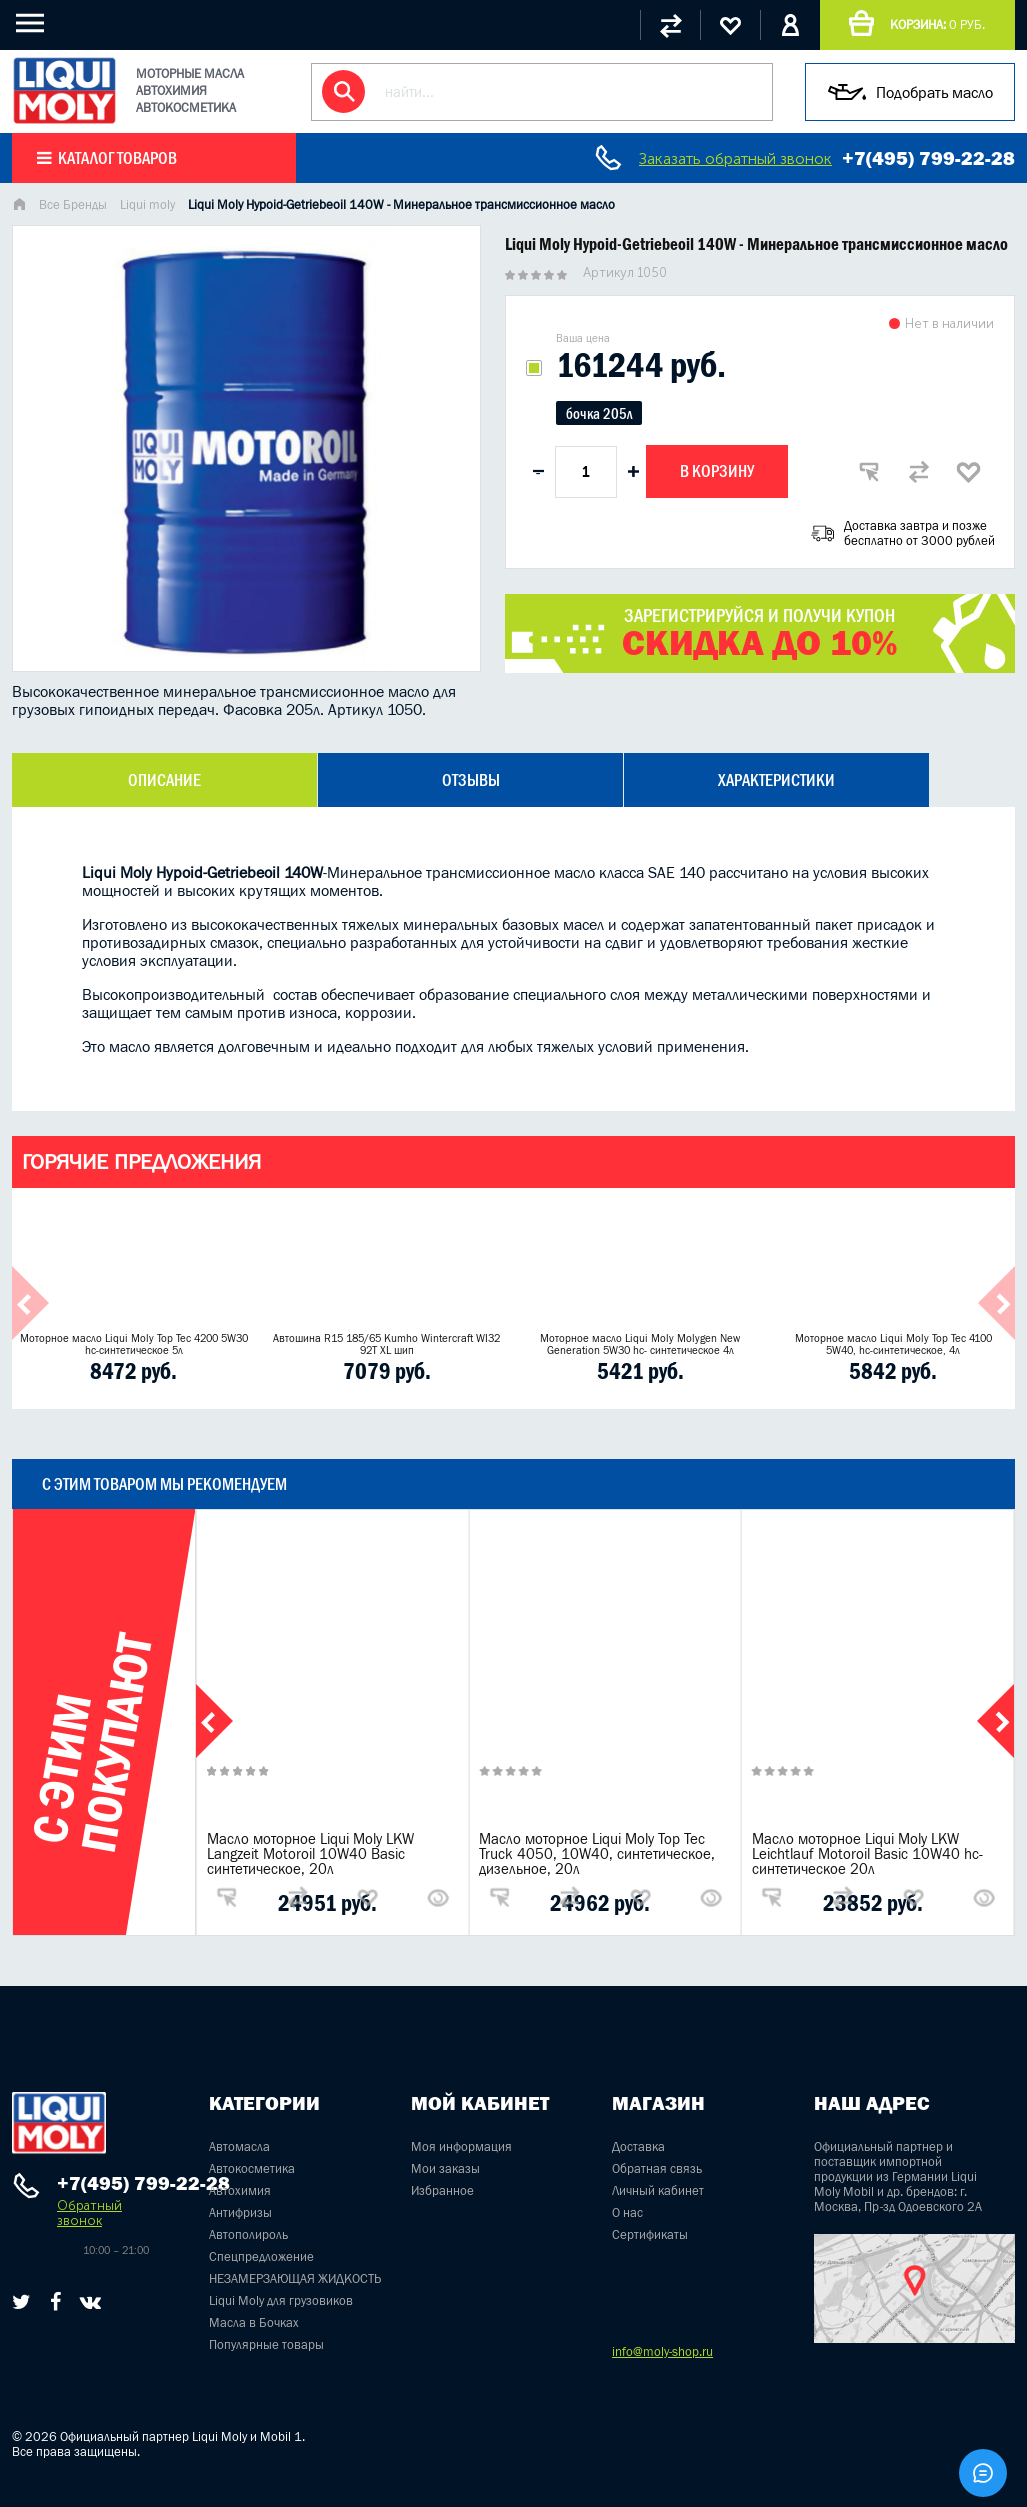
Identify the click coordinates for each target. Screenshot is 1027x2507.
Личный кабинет (658, 2190)
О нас (627, 2212)
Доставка (638, 2146)
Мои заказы (445, 2168)
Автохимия (240, 2190)
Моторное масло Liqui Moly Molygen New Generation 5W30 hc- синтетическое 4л (640, 1344)
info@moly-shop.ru (662, 2351)
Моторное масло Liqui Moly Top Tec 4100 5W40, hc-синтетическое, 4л (893, 1344)
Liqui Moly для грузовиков (281, 2300)
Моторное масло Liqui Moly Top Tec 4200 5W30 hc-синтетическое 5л (134, 1344)
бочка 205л (599, 413)
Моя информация (461, 2146)
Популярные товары (266, 2344)
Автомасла (239, 2146)
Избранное (442, 2190)
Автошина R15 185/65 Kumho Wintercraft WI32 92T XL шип (386, 1344)
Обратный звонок (89, 2213)
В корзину (717, 471)
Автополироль (248, 2234)
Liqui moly (147, 204)
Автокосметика (252, 2168)
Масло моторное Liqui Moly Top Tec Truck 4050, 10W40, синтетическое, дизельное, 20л (597, 1853)
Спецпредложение (261, 2256)
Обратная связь (657, 2168)
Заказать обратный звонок (735, 158)
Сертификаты (650, 2234)
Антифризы (240, 2212)
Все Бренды (73, 204)
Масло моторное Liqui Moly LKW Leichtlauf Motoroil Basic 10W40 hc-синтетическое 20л (867, 1853)
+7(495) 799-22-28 (928, 158)
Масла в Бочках (254, 2322)
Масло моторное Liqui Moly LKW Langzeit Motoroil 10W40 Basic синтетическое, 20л (310, 1853)
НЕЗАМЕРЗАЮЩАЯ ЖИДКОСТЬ (295, 2278)
